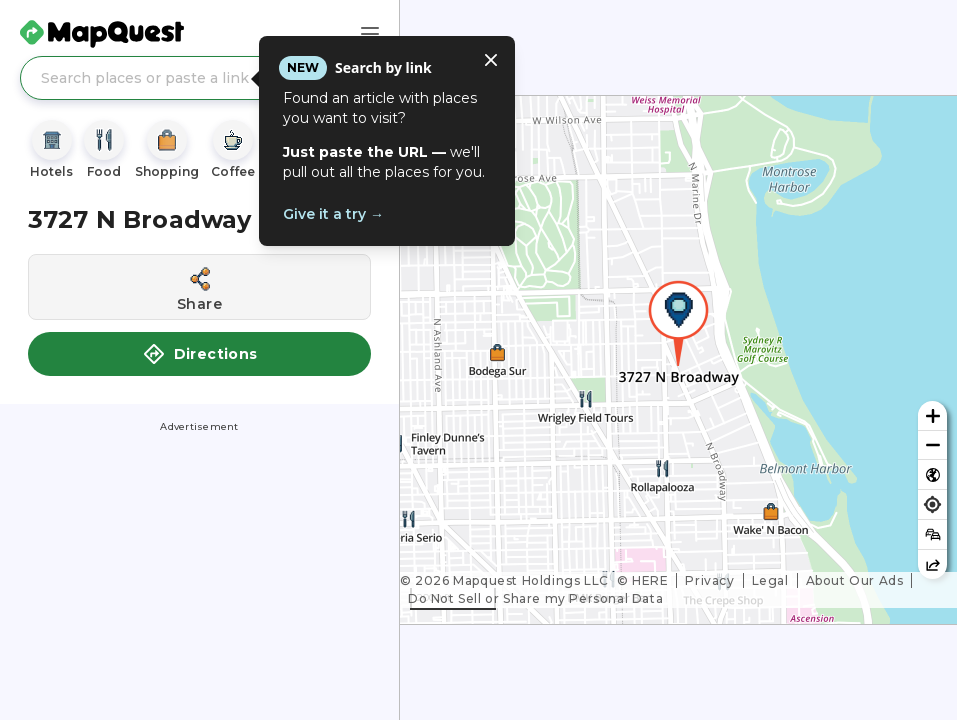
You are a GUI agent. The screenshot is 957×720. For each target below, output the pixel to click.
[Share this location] (199, 287)
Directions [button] (200, 354)
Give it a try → (333, 214)
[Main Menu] (370, 34)
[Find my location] (932, 504)
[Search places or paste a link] (199, 78)
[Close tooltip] (491, 60)
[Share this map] (932, 564)
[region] (678, 360)
